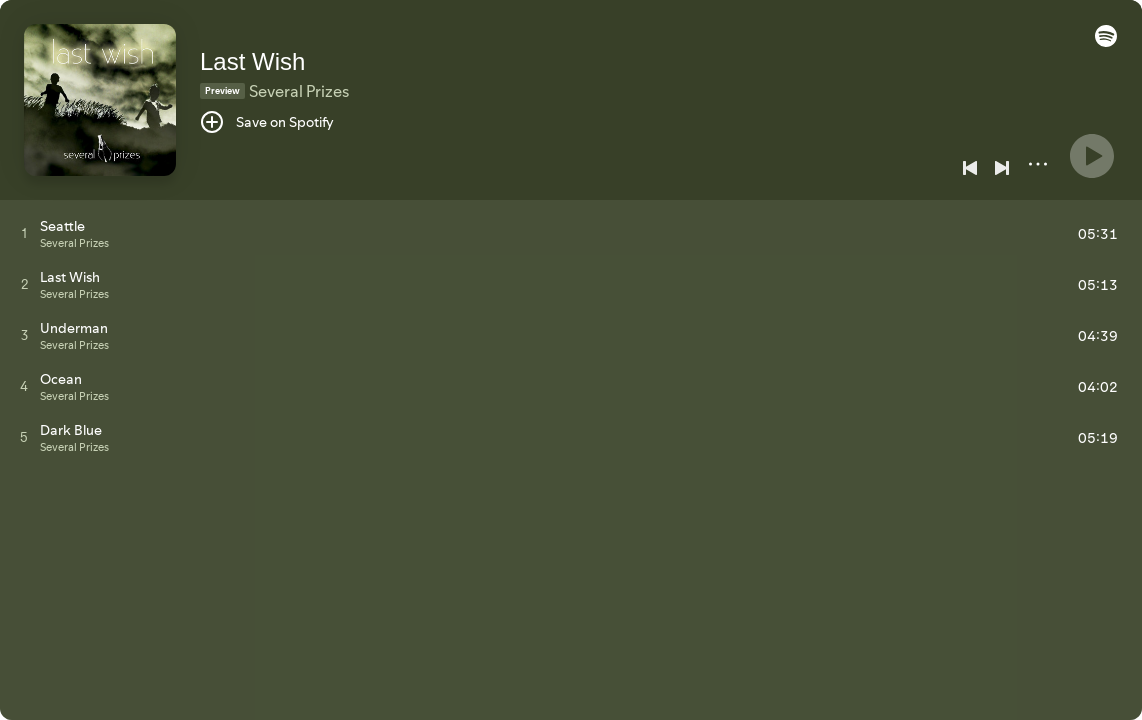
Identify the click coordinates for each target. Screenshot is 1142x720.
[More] (1038, 164)
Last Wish (252, 61)
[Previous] (970, 168)
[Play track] (24, 233)
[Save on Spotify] (267, 122)
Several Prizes (299, 91)
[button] (1106, 42)
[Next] (1002, 168)
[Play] (1092, 156)
